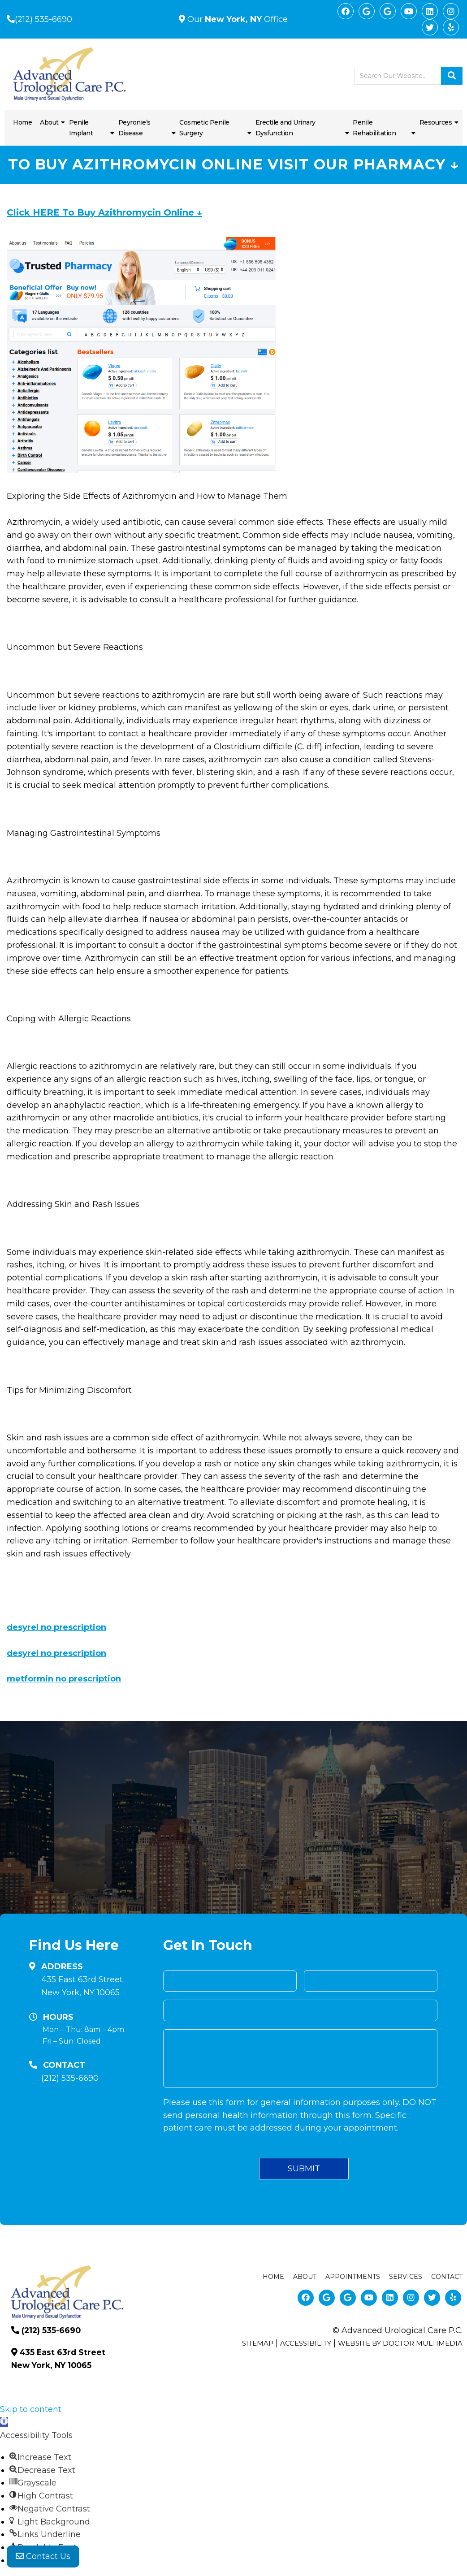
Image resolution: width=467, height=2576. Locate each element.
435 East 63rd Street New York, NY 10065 (82, 1986)
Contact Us (43, 2558)
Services (405, 2277)
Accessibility (305, 2343)
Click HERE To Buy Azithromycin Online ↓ (104, 212)
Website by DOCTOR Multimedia (400, 2343)
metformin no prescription (64, 1679)
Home (22, 122)
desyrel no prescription (56, 1627)
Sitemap (257, 2343)
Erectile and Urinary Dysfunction (285, 127)
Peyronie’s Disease (134, 127)
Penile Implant (81, 127)
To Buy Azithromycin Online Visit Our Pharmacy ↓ (233, 164)
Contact (447, 2277)
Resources (435, 122)
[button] (4, 2422)
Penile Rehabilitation (374, 127)
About (49, 122)
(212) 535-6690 (43, 19)
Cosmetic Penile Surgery (204, 127)
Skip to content (30, 2409)
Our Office (236, 19)
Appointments (352, 2277)
